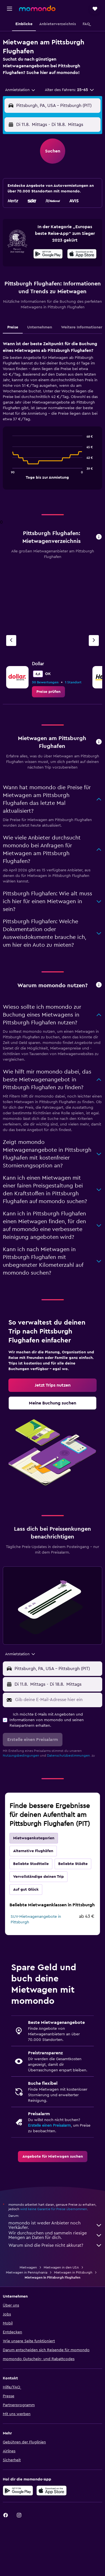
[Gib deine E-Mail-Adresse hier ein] (57, 1700)
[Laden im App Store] (82, 254)
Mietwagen (28, 2267)
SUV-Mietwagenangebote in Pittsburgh (36, 1919)
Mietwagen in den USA (61, 2267)
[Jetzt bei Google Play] (48, 254)
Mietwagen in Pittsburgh (73, 2272)
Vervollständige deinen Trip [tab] (38, 1877)
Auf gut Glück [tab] (26, 1890)
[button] (9, 9)
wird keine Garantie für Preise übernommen (53, 2209)
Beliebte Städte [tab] (73, 1864)
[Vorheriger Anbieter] (11, 640)
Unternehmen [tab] (39, 327)
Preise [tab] (12, 327)
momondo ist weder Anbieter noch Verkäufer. (55, 2225)
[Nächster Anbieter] (94, 640)
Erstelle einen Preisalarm (49, 2125)
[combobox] (20, 90)
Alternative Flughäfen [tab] (33, 1851)
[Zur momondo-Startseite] (37, 8)
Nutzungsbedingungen (21, 1755)
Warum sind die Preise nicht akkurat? (55, 2245)
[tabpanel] (52, 417)
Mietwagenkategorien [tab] (33, 1838)
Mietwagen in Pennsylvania (26, 2272)
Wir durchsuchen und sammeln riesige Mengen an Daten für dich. (55, 2235)
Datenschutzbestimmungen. (69, 1755)
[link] (48, 691)
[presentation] (82, 253)
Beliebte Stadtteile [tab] (31, 1864)
